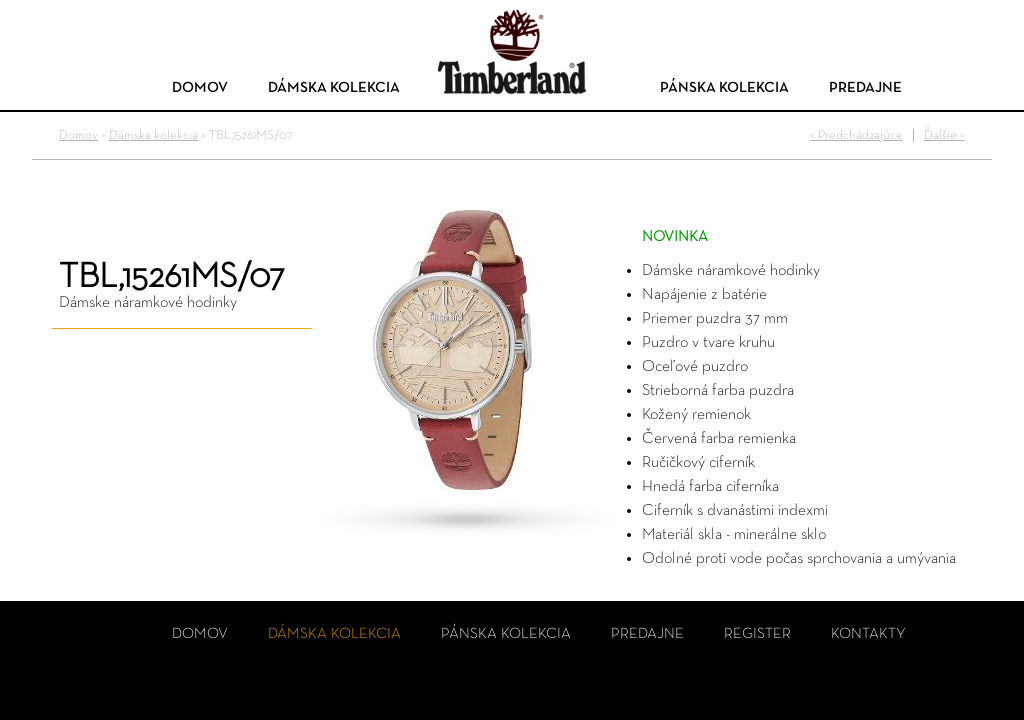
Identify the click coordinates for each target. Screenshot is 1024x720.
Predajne (865, 87)
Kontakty (868, 633)
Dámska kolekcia (334, 87)
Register (757, 633)
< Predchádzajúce (856, 135)
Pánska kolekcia (724, 87)
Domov (200, 87)
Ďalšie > (944, 135)
